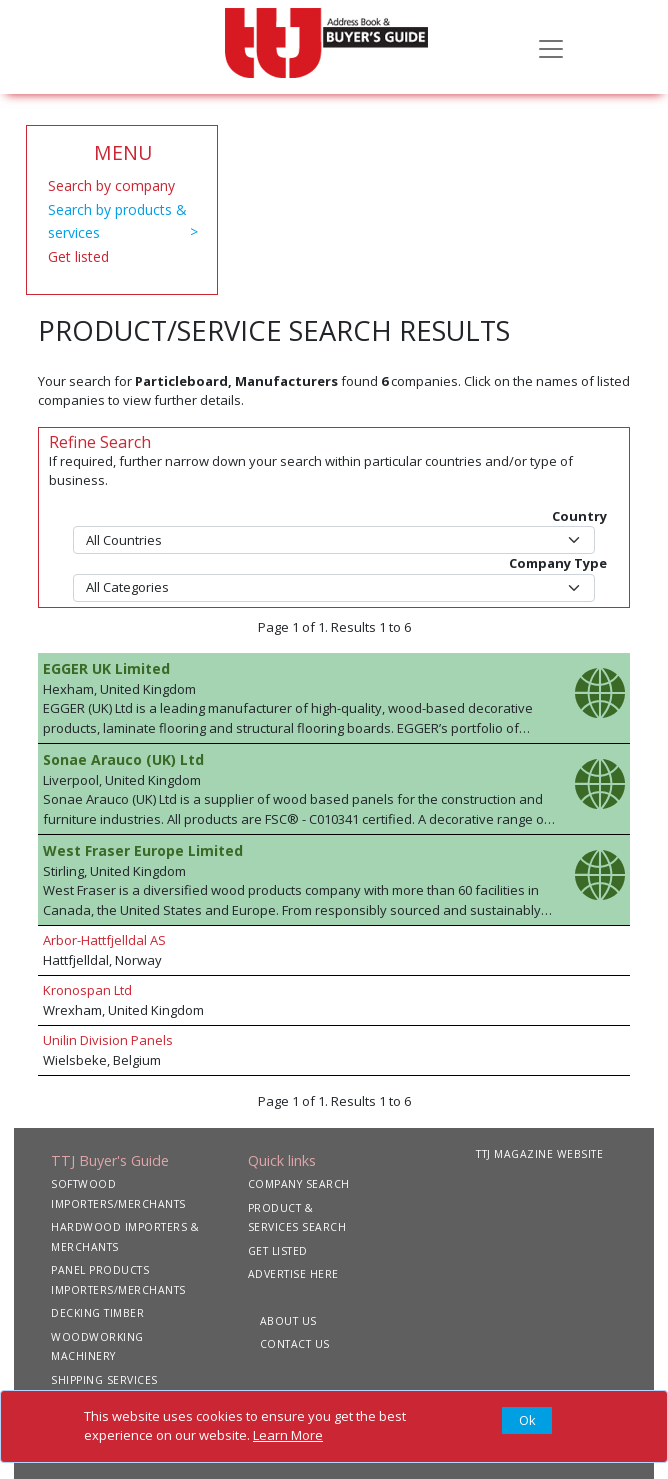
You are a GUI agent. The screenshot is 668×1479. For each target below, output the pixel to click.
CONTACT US (295, 1344)
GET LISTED (278, 1251)
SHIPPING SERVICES (104, 1380)
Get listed (78, 256)
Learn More (288, 1435)
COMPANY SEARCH (299, 1184)
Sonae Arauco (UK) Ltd (123, 759)
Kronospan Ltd (87, 990)
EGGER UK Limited (106, 668)
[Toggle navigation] (551, 47)
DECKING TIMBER (97, 1313)
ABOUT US (288, 1321)
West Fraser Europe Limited (143, 850)
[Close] (527, 1421)
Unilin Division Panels (108, 1040)
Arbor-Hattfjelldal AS (104, 940)
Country (579, 516)
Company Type (558, 563)
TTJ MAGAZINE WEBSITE (539, 1154)
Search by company (111, 185)
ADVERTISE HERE (293, 1274)
